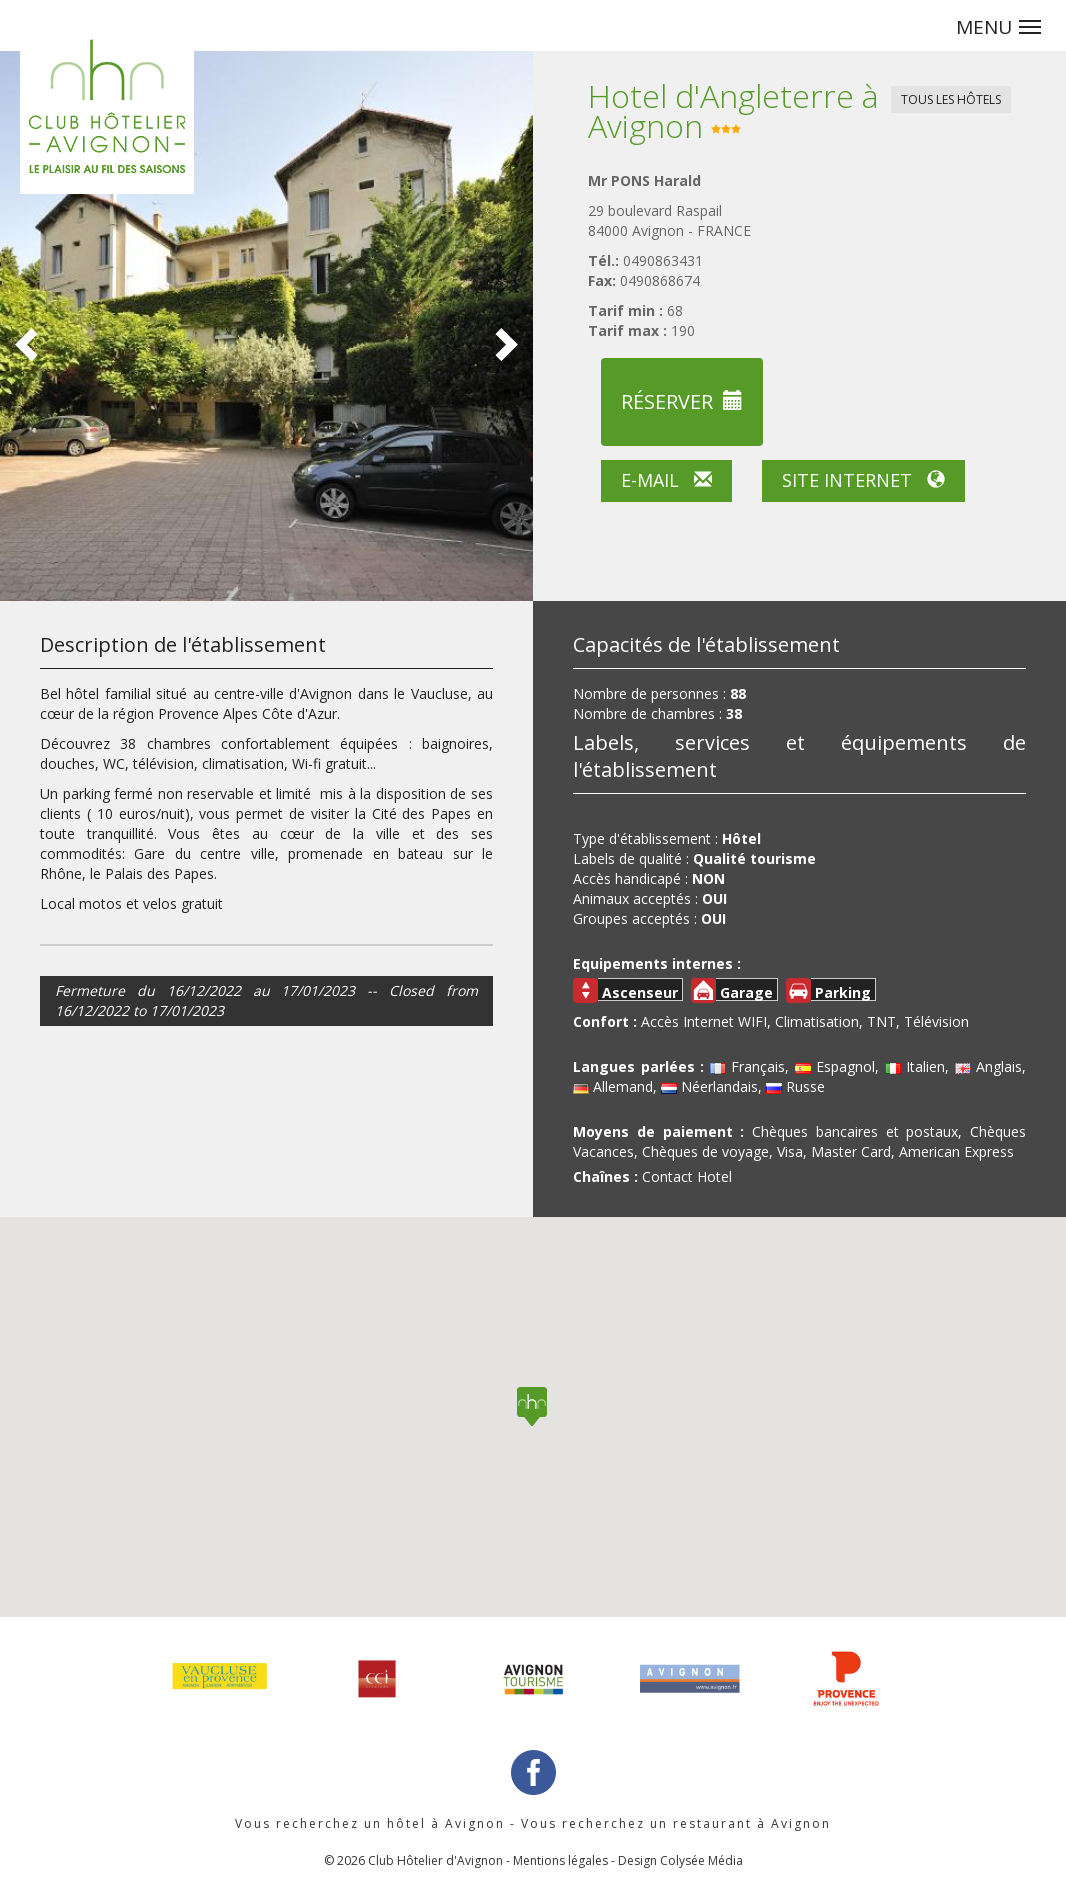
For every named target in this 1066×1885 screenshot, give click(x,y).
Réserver (682, 401)
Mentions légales (560, 1860)
